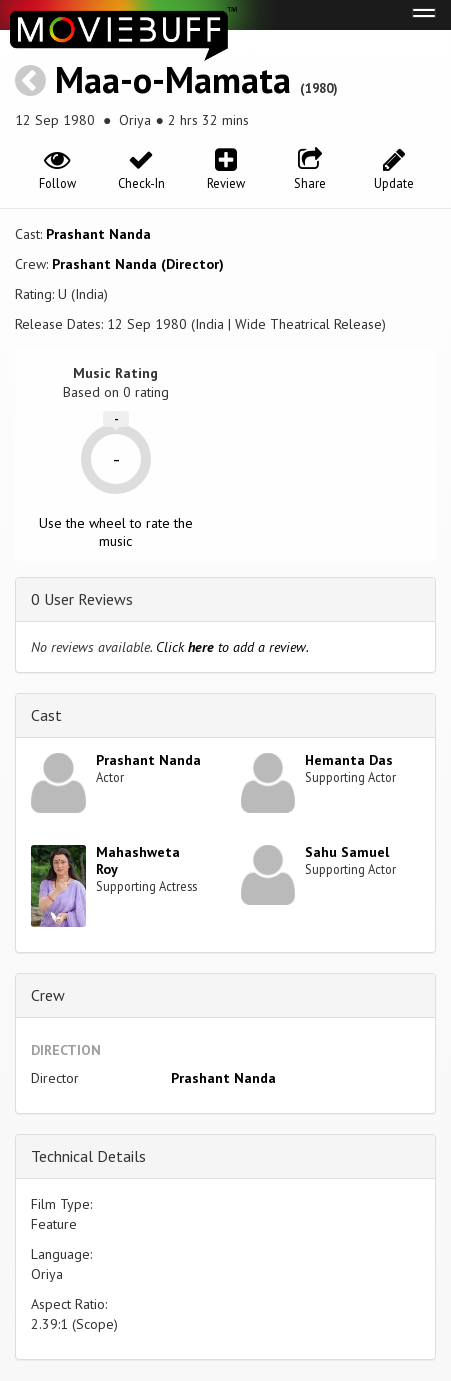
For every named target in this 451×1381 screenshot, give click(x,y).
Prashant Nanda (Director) (138, 264)
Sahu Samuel (347, 852)
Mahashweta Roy (138, 860)
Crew (48, 995)
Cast (46, 715)
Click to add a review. (232, 647)
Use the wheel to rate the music (116, 532)
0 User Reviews (82, 599)
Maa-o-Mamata (173, 79)
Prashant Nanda (98, 234)
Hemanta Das (349, 760)
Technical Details (88, 1156)
